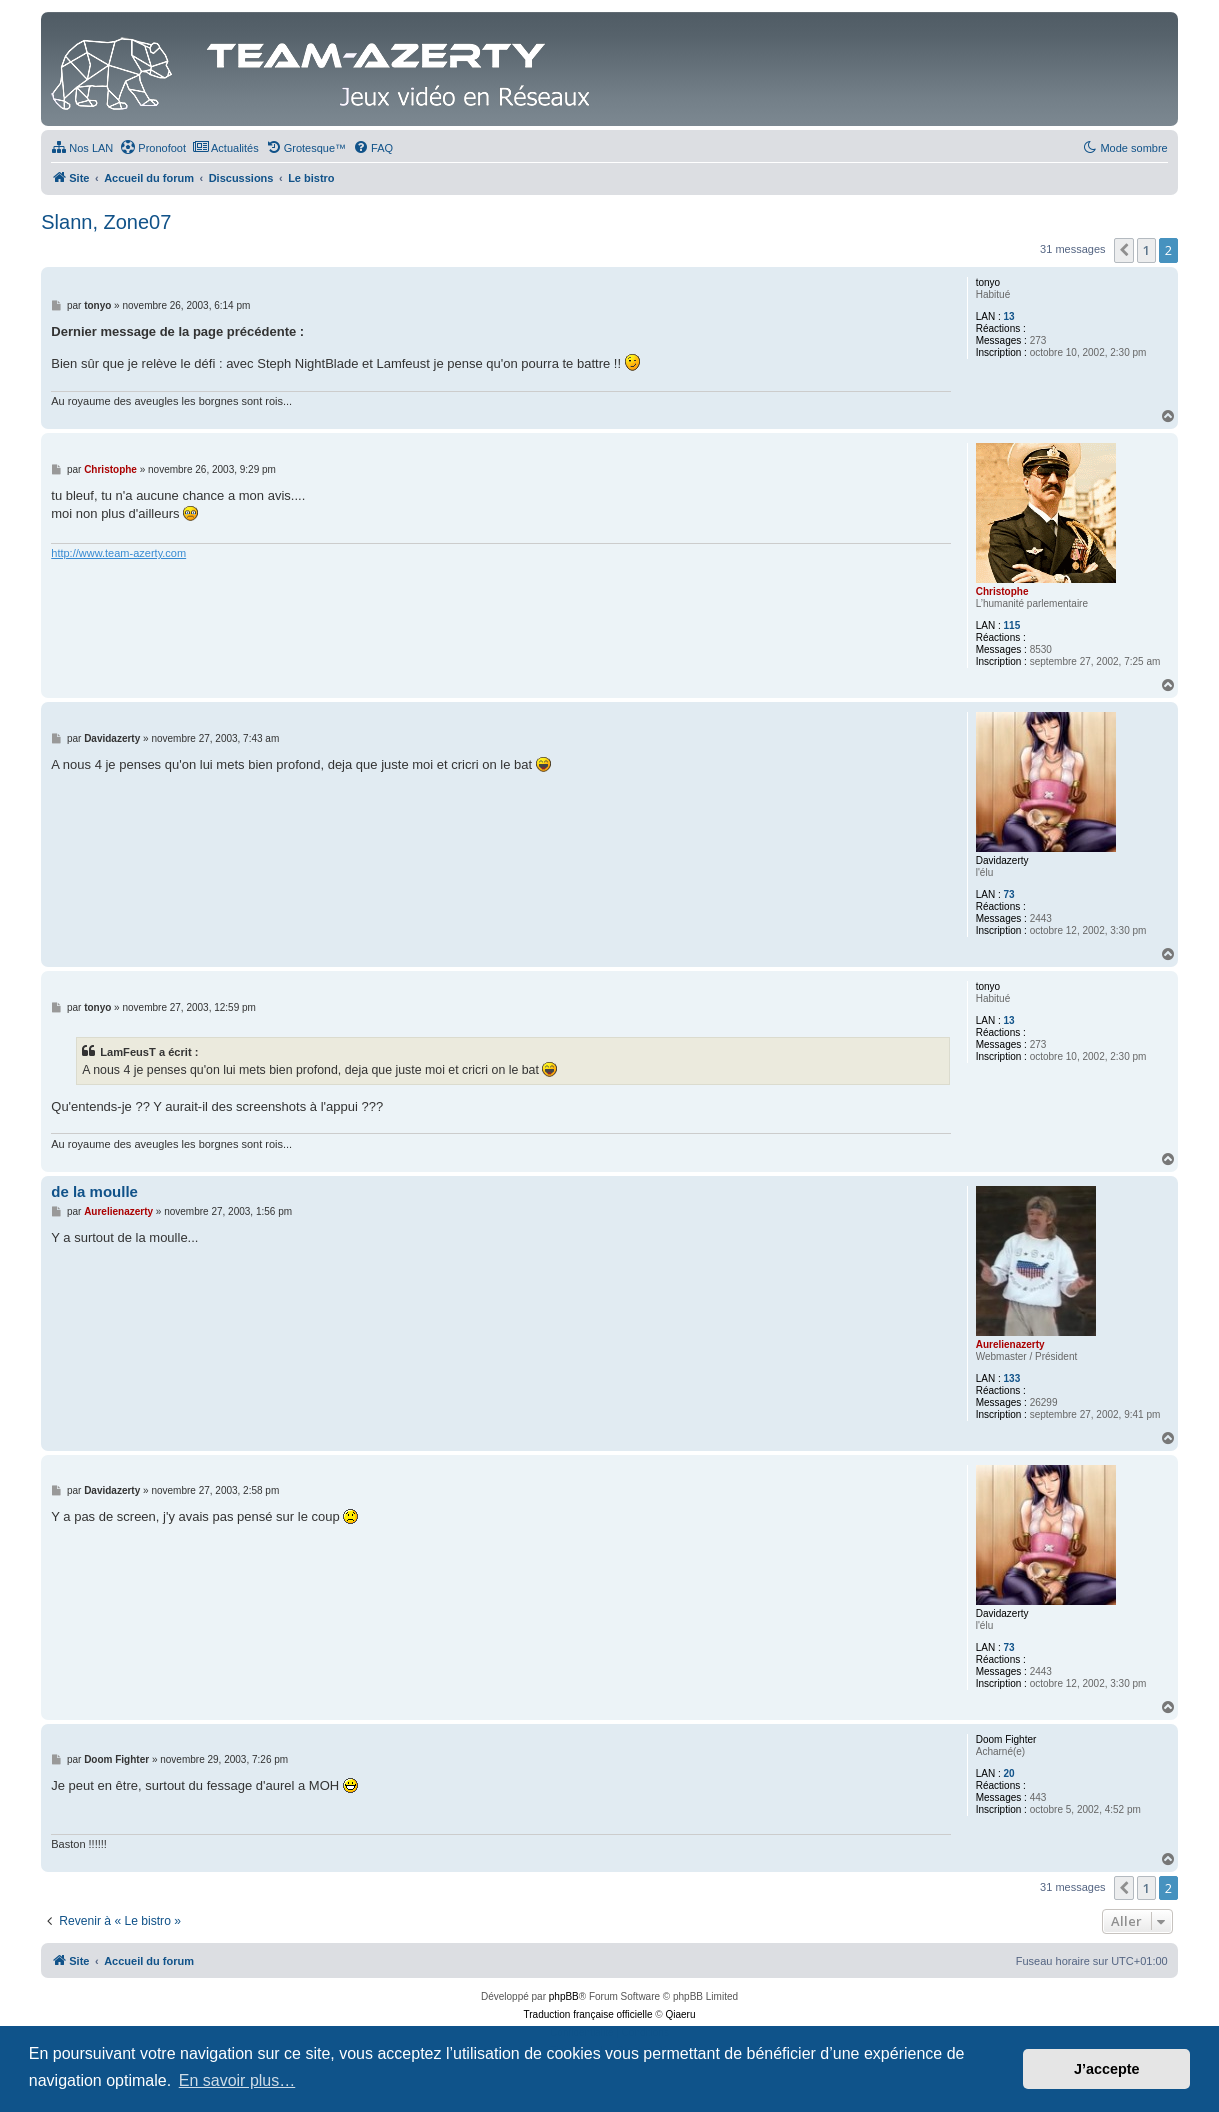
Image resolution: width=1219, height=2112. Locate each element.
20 (1009, 1773)
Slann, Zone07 (106, 222)
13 (1009, 316)
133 (1012, 1378)
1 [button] (1146, 250)
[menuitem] (82, 148)
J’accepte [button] (1107, 2069)
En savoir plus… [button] (237, 2080)
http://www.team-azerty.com (118, 553)
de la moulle (94, 1191)
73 (1009, 894)
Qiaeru (680, 2014)
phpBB (564, 1996)
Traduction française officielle (588, 2014)
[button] (1124, 250)
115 (1012, 625)
